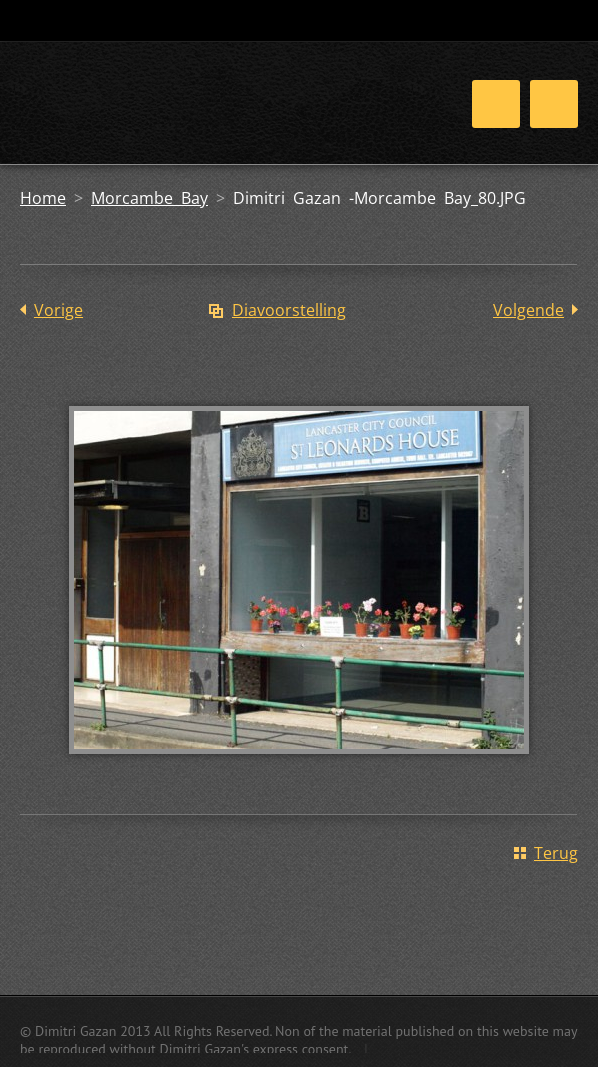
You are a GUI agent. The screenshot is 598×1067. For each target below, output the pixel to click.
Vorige (58, 310)
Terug (556, 853)
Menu (554, 104)
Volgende (528, 310)
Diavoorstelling (289, 310)
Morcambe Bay (149, 198)
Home (43, 198)
